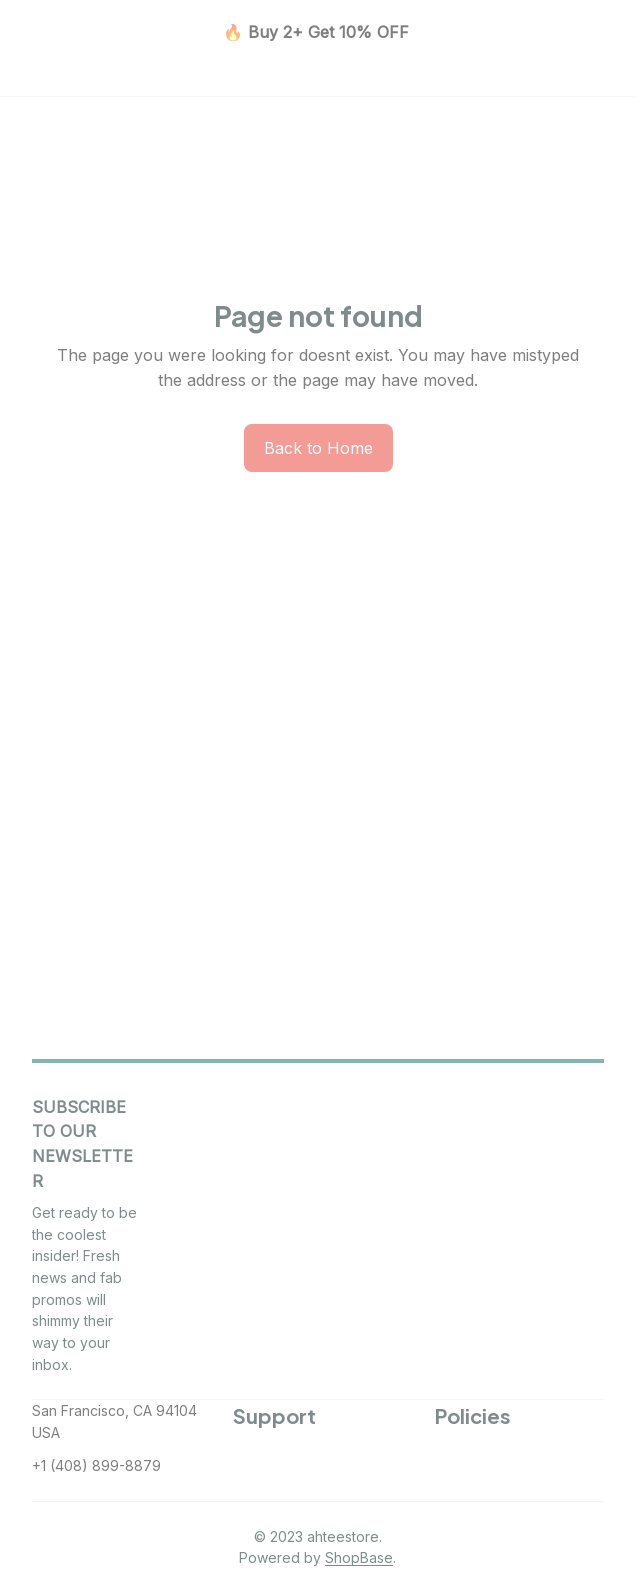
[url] (359, 1558)
